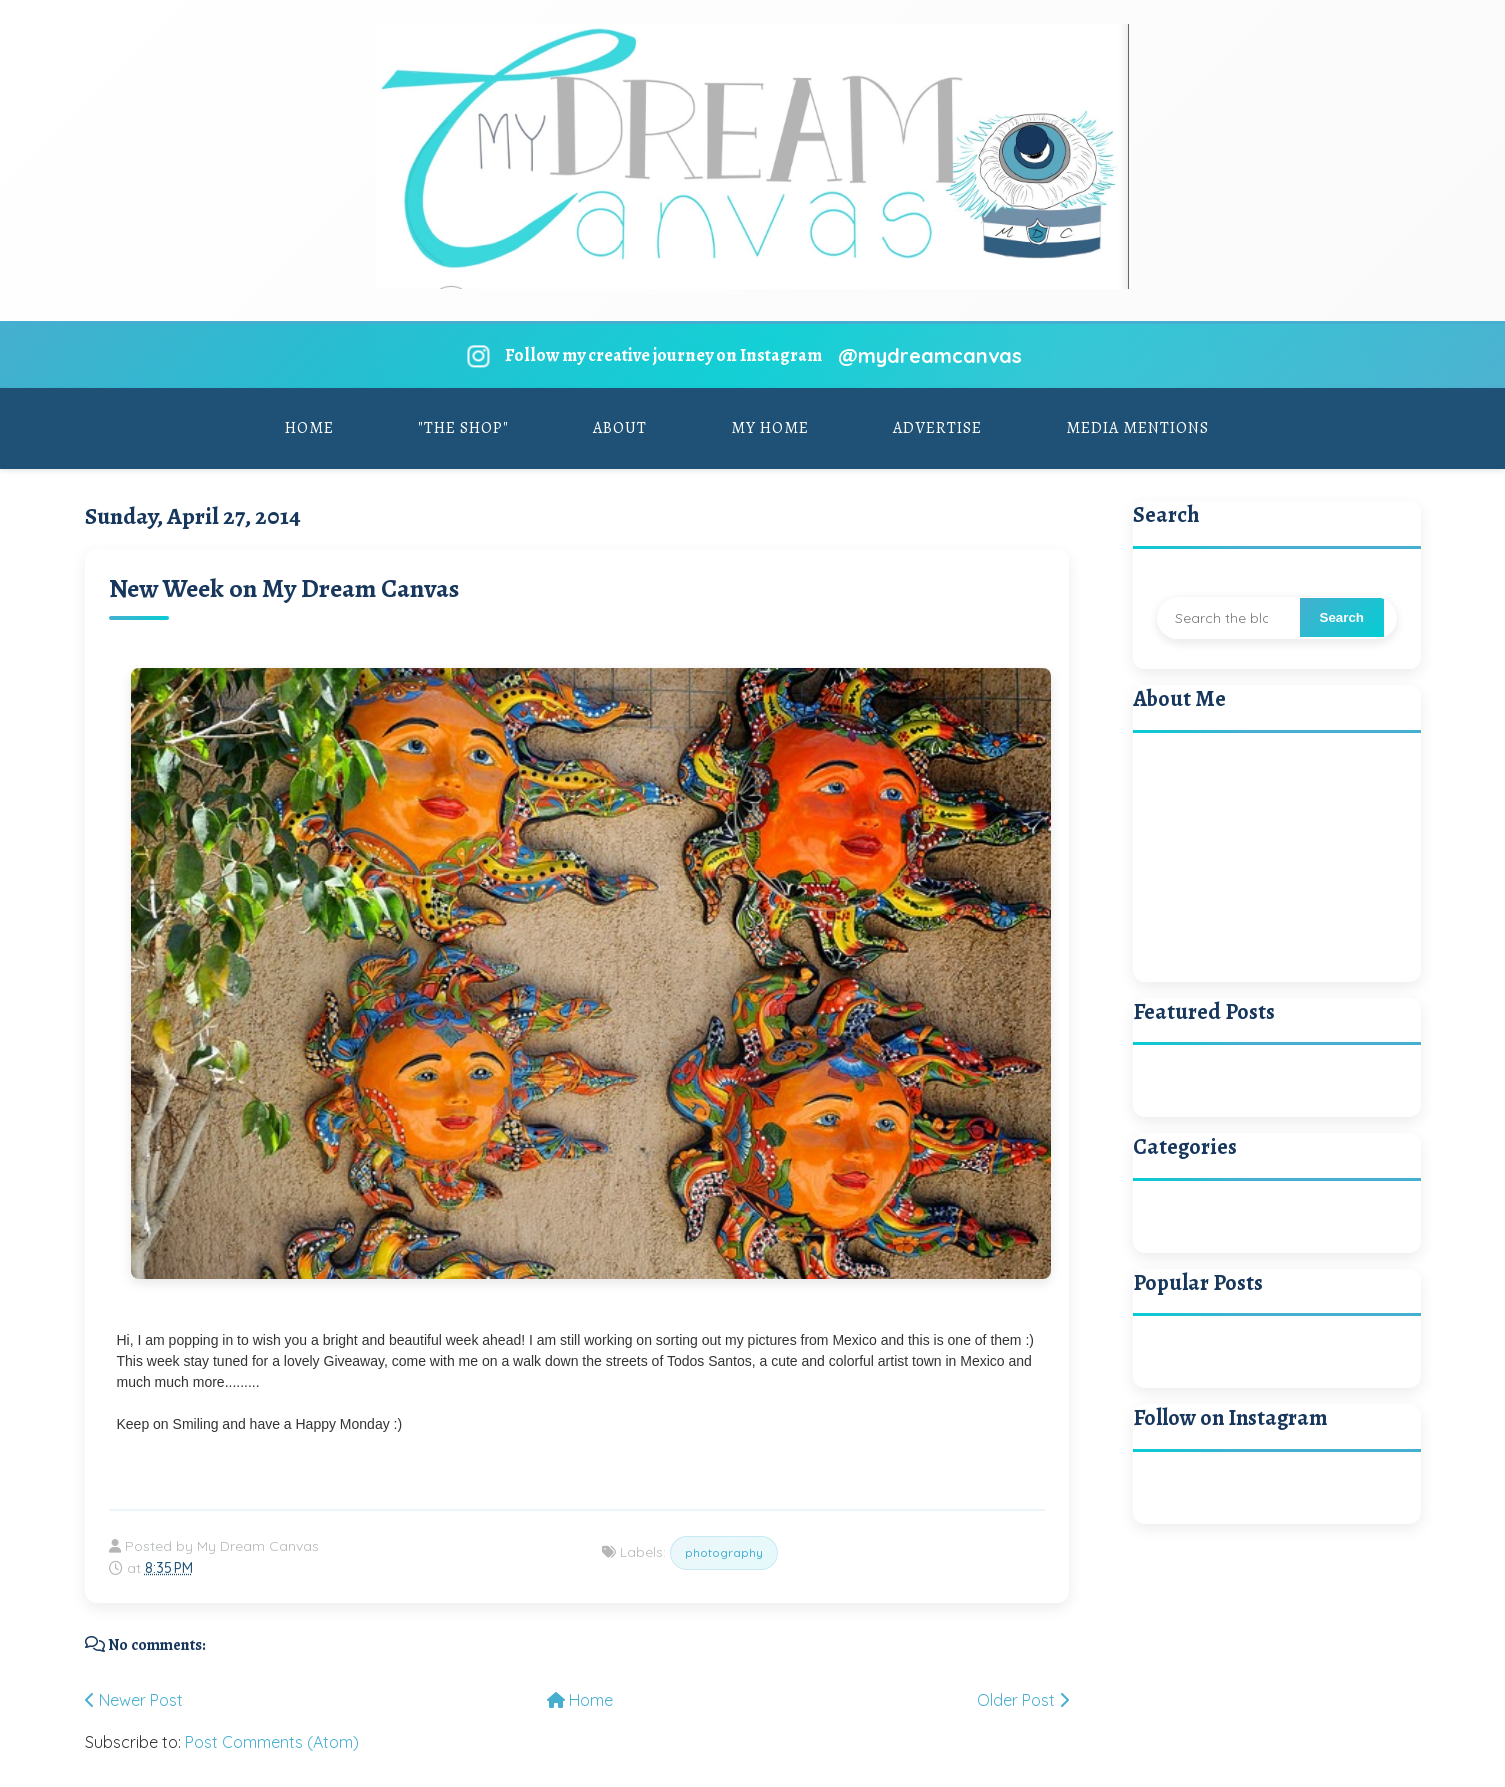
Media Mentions (1137, 428)
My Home (770, 428)
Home (309, 428)
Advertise (937, 428)
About (620, 428)
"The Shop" (463, 428)
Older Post (1023, 1700)
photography (724, 1552)
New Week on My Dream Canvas (284, 588)
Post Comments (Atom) (272, 1742)
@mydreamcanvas (930, 355)
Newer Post (134, 1700)
